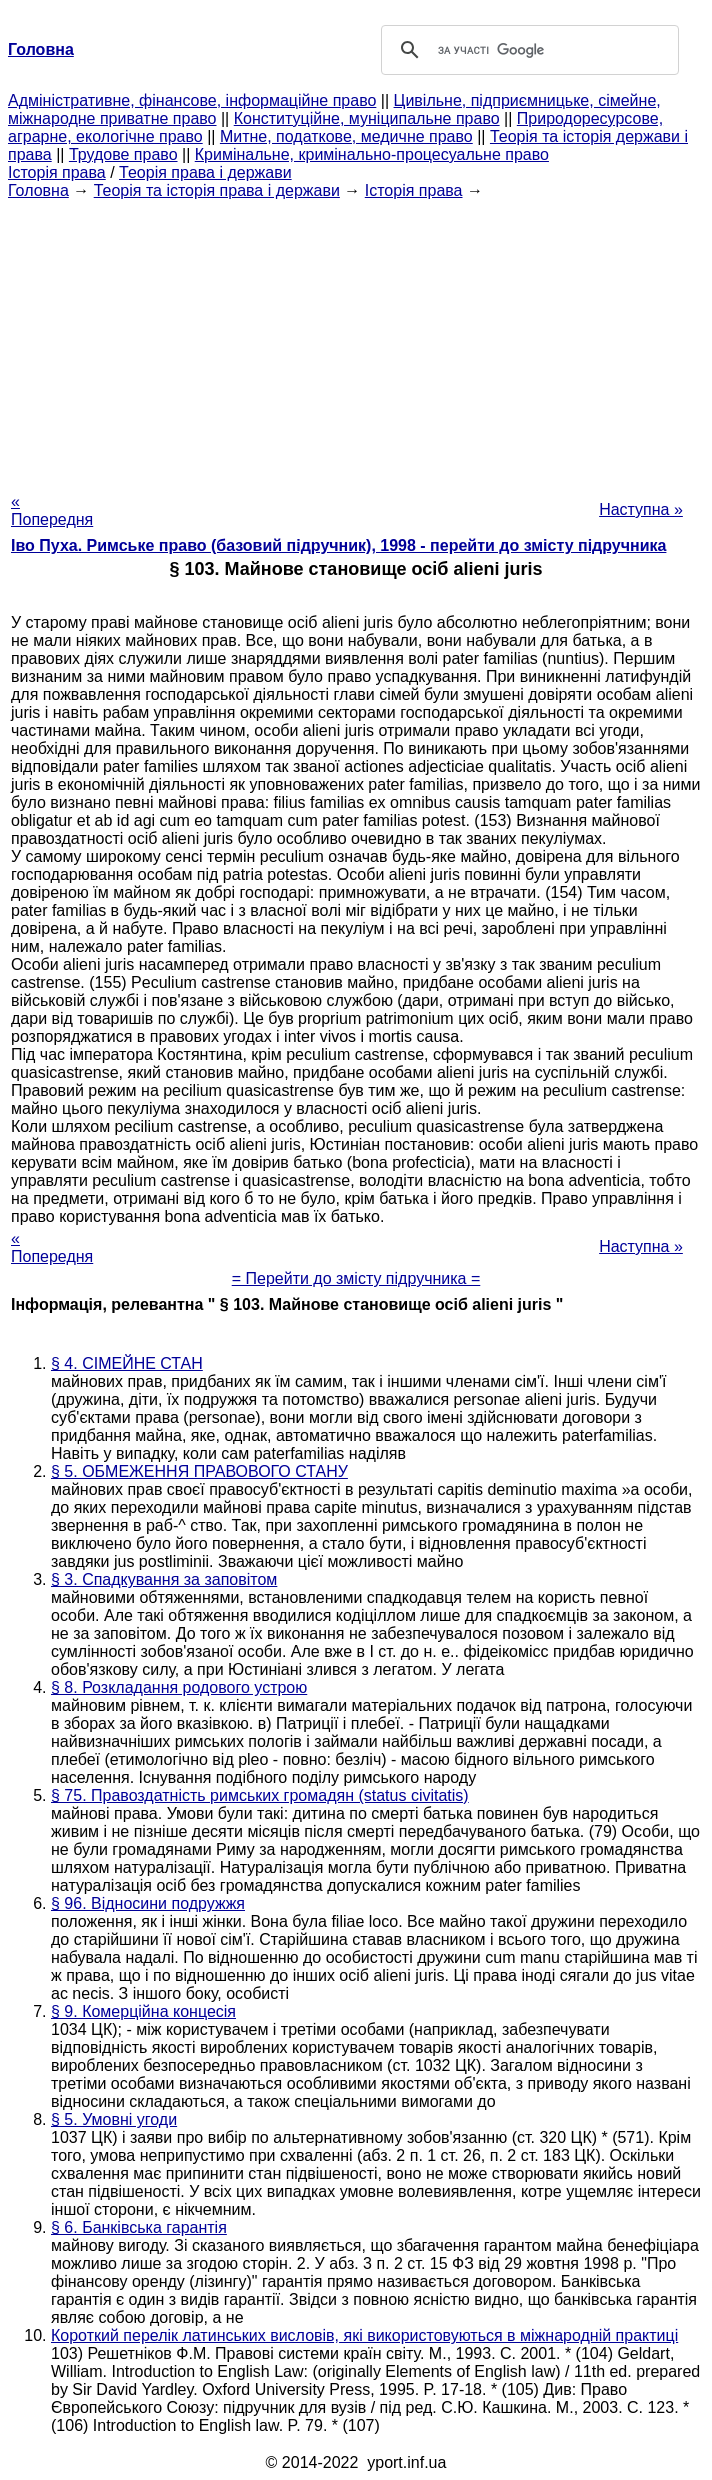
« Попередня (52, 510)
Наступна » (641, 509)
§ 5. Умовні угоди (114, 2119)
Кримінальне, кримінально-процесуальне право (372, 154)
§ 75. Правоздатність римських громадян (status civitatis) (260, 1795)
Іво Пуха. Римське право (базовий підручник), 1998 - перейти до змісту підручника (338, 545)
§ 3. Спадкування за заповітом (164, 1579)
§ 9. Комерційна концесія (143, 2011)
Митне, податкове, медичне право (346, 136)
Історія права (57, 172)
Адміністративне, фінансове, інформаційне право (192, 100)
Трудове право (123, 154)
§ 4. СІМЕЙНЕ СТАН (127, 1363)
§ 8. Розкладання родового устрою (179, 1687)
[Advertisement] (356, 340)
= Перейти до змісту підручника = (356, 1278)
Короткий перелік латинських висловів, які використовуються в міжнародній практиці (364, 2335)
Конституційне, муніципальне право (367, 118)
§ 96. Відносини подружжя (148, 1903)
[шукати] (527, 50)
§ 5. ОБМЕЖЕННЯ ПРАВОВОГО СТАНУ (199, 1471)
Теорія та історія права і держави (217, 190)
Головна (38, 190)
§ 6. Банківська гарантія (139, 2227)
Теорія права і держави (205, 172)
